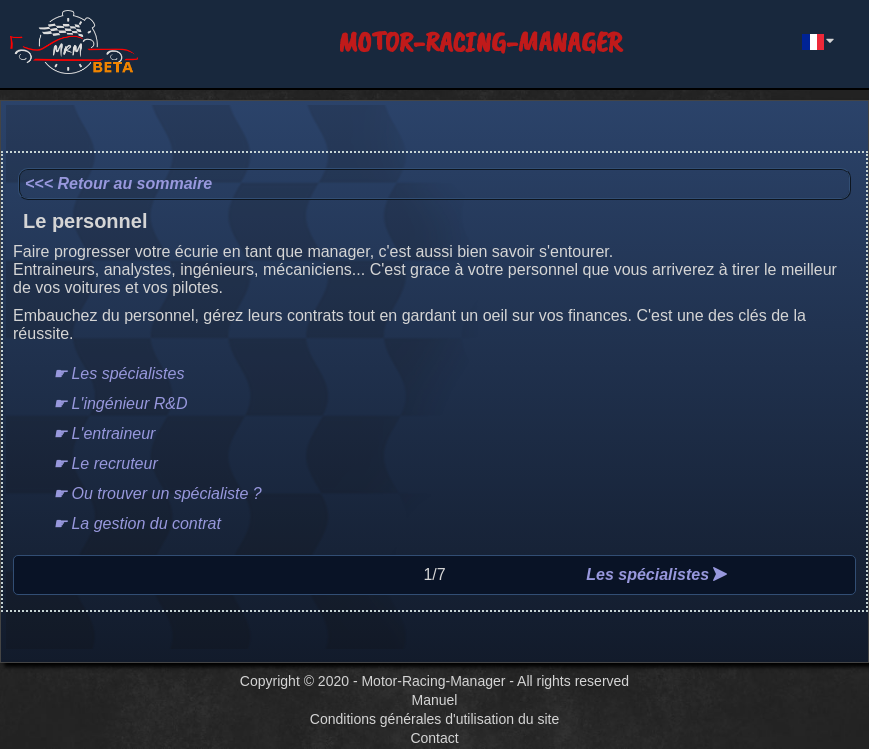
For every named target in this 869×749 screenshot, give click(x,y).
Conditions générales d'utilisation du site (434, 719)
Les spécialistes (656, 574)
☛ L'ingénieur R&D (120, 403)
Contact (434, 738)
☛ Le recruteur (105, 463)
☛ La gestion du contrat (137, 523)
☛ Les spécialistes (118, 373)
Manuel (435, 700)
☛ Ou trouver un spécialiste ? (157, 493)
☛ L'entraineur (104, 433)
